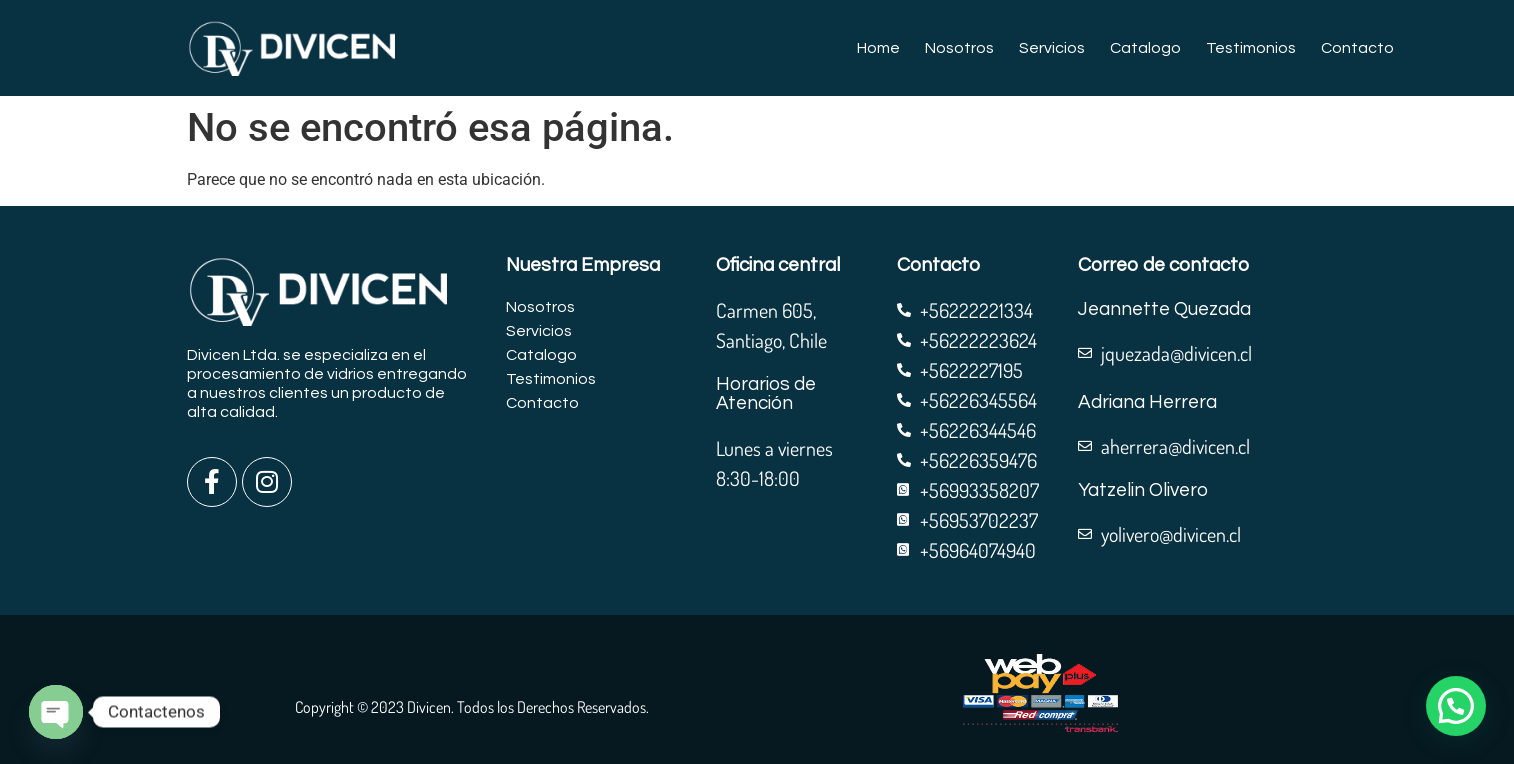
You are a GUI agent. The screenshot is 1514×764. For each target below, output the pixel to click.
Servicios (1052, 48)
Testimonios (1251, 48)
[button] (1456, 706)
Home (878, 48)
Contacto (1357, 48)
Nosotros (959, 48)
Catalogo (1145, 48)
